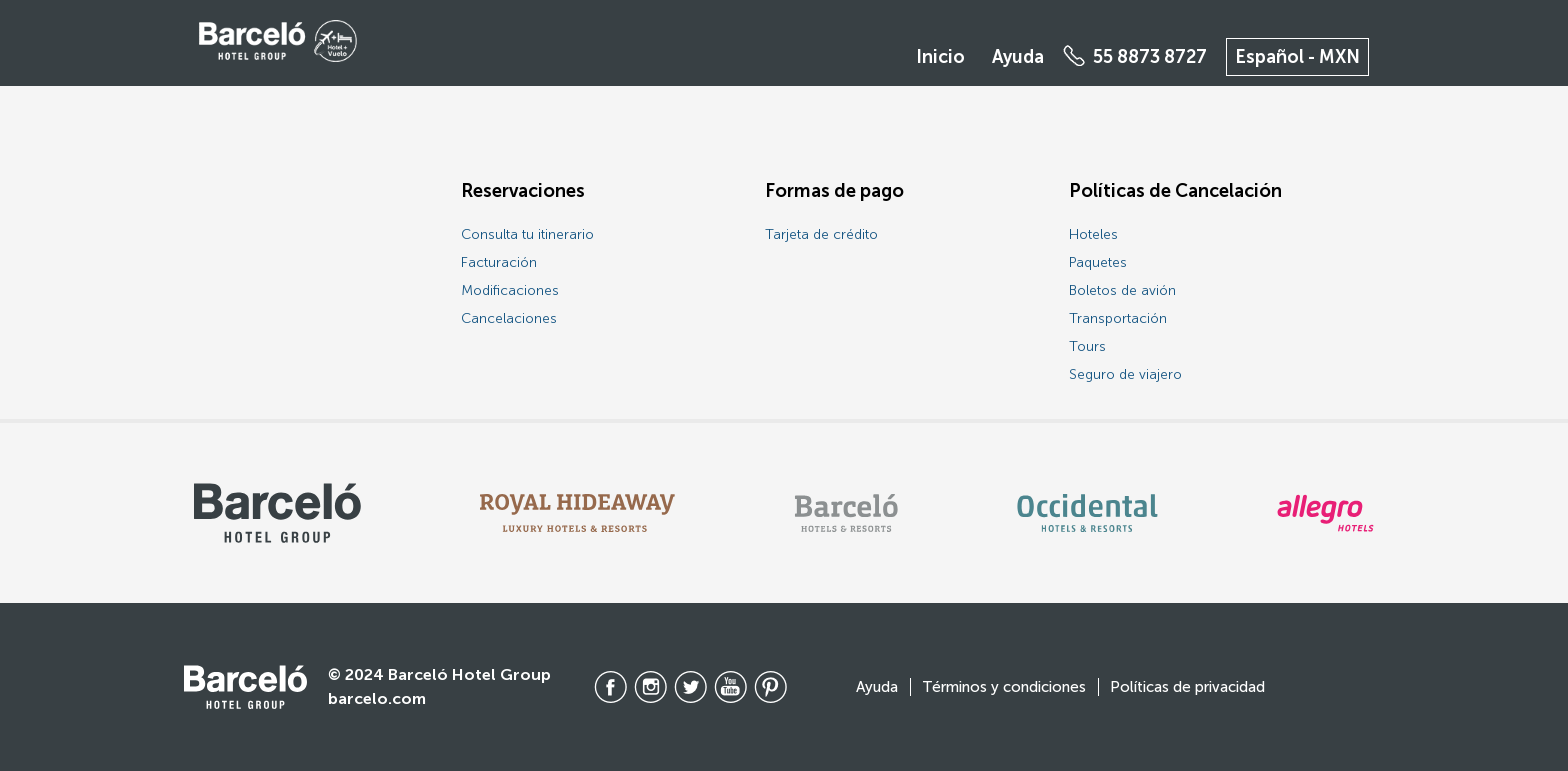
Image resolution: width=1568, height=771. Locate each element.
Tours (1087, 346)
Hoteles (1093, 234)
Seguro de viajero (1125, 374)
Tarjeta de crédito (821, 234)
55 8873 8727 (1150, 57)
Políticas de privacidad (1187, 687)
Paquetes (1098, 262)
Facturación (499, 262)
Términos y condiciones (1004, 687)
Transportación (1118, 318)
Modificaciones (510, 290)
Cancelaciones (509, 318)
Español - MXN (1297, 57)
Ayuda (1018, 57)
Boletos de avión (1122, 290)
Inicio (940, 57)
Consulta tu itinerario (527, 234)
